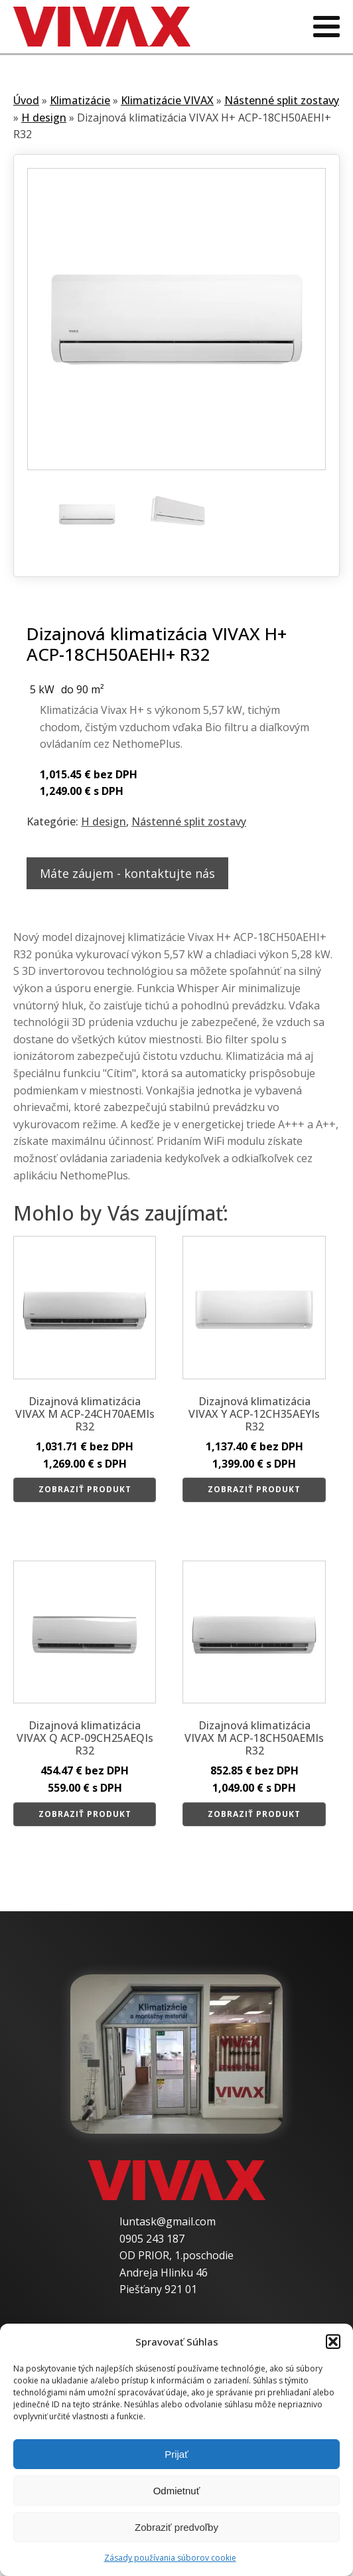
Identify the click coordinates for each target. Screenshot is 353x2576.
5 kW (42, 689)
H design (43, 117)
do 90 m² (82, 689)
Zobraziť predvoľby (176, 2527)
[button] (333, 2341)
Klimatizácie (80, 100)
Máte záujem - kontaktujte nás (127, 873)
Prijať (176, 2454)
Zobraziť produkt (84, 1489)
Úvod (26, 100)
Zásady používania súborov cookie (170, 2557)
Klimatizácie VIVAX (167, 100)
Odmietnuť (176, 2490)
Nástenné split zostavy (281, 100)
